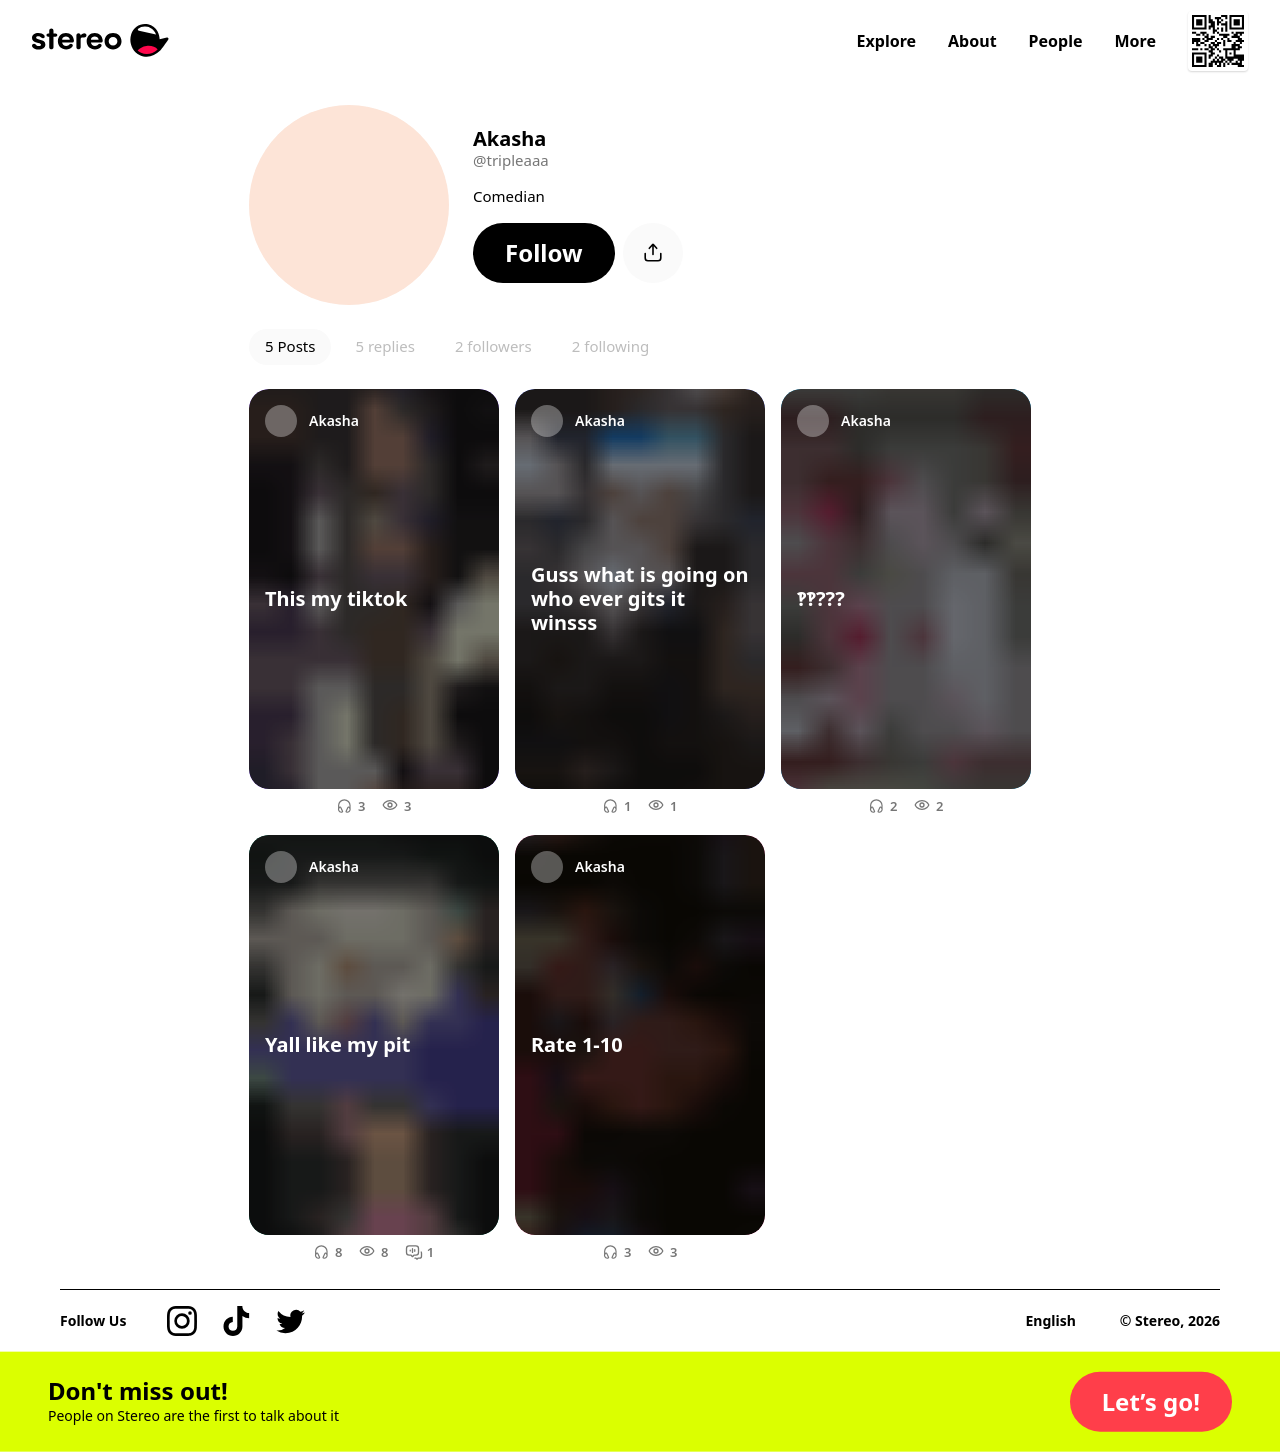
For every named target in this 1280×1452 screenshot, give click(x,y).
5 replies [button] (384, 346)
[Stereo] (100, 40)
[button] (544, 253)
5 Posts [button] (290, 346)
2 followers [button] (493, 346)
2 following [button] (610, 346)
